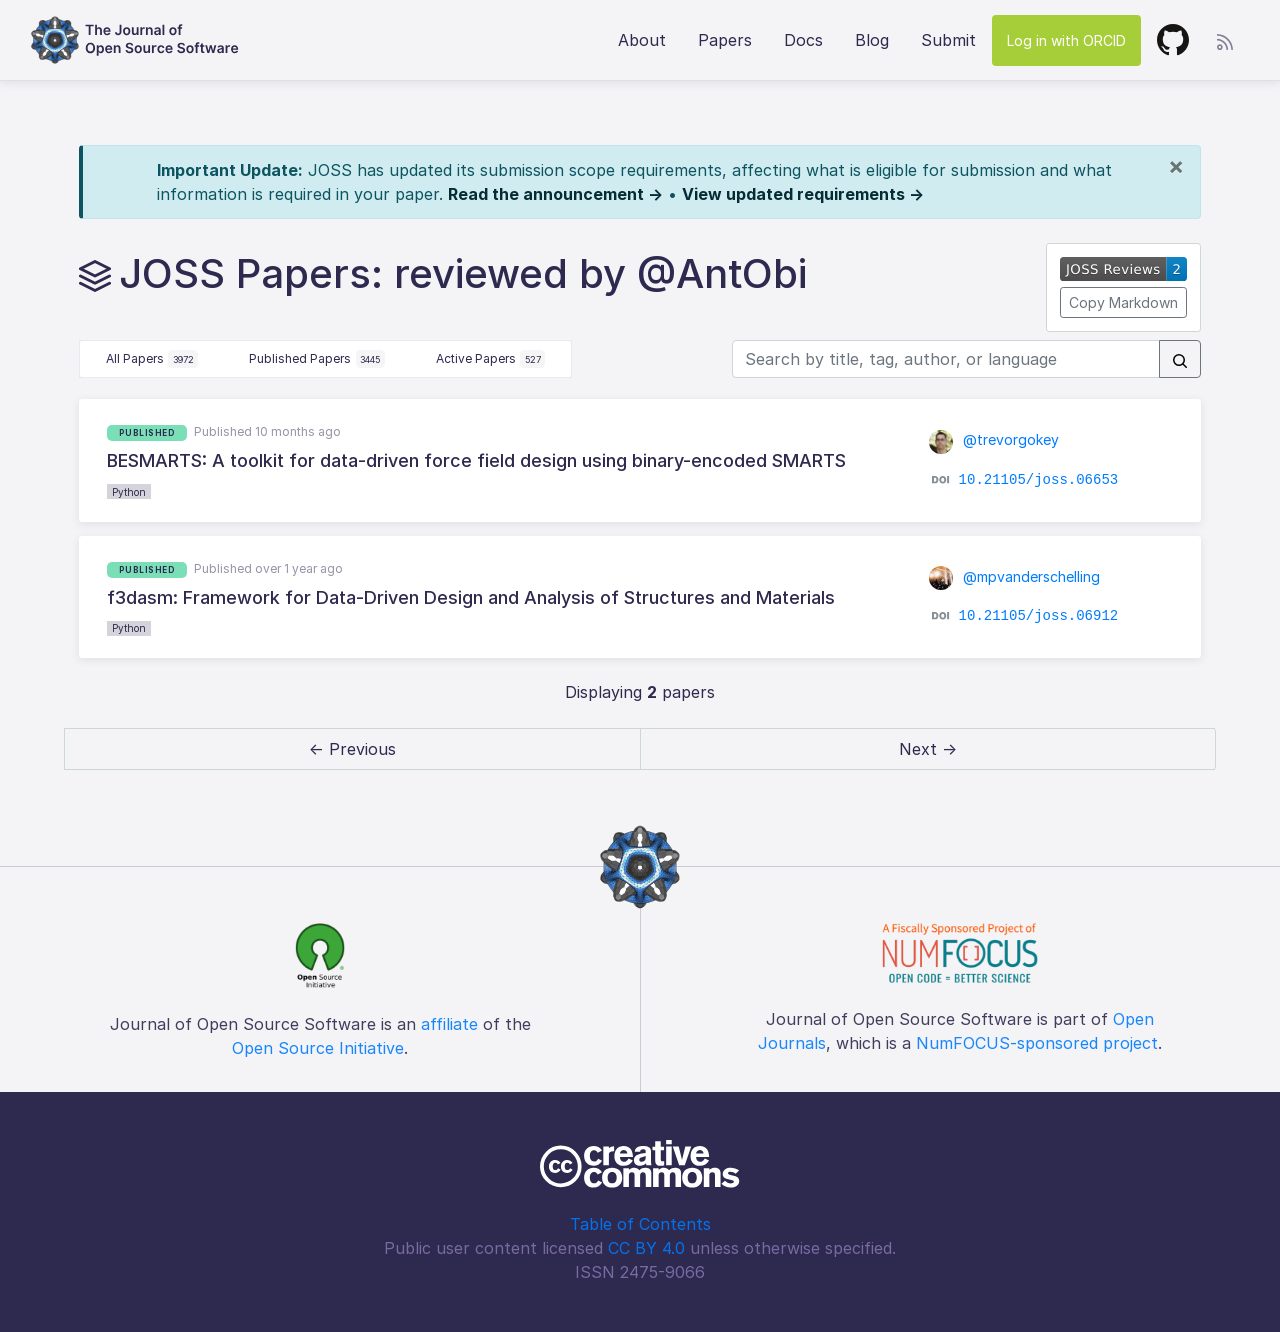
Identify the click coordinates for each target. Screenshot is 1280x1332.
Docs (803, 40)
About (642, 40)
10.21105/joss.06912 (1039, 616)
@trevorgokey (994, 439)
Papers (725, 40)
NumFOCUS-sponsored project (1037, 1043)
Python (129, 492)
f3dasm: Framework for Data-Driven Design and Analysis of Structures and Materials (471, 597)
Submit (948, 40)
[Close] (1176, 166)
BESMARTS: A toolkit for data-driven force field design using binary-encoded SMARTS (476, 460)
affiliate (449, 1024)
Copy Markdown (1123, 302)
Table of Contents (640, 1224)
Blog (872, 40)
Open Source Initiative (318, 1048)
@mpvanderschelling (1014, 576)
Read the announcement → (555, 194)
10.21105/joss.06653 (1039, 479)
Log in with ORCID (1066, 40)
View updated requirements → (803, 194)
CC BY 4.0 (646, 1248)
